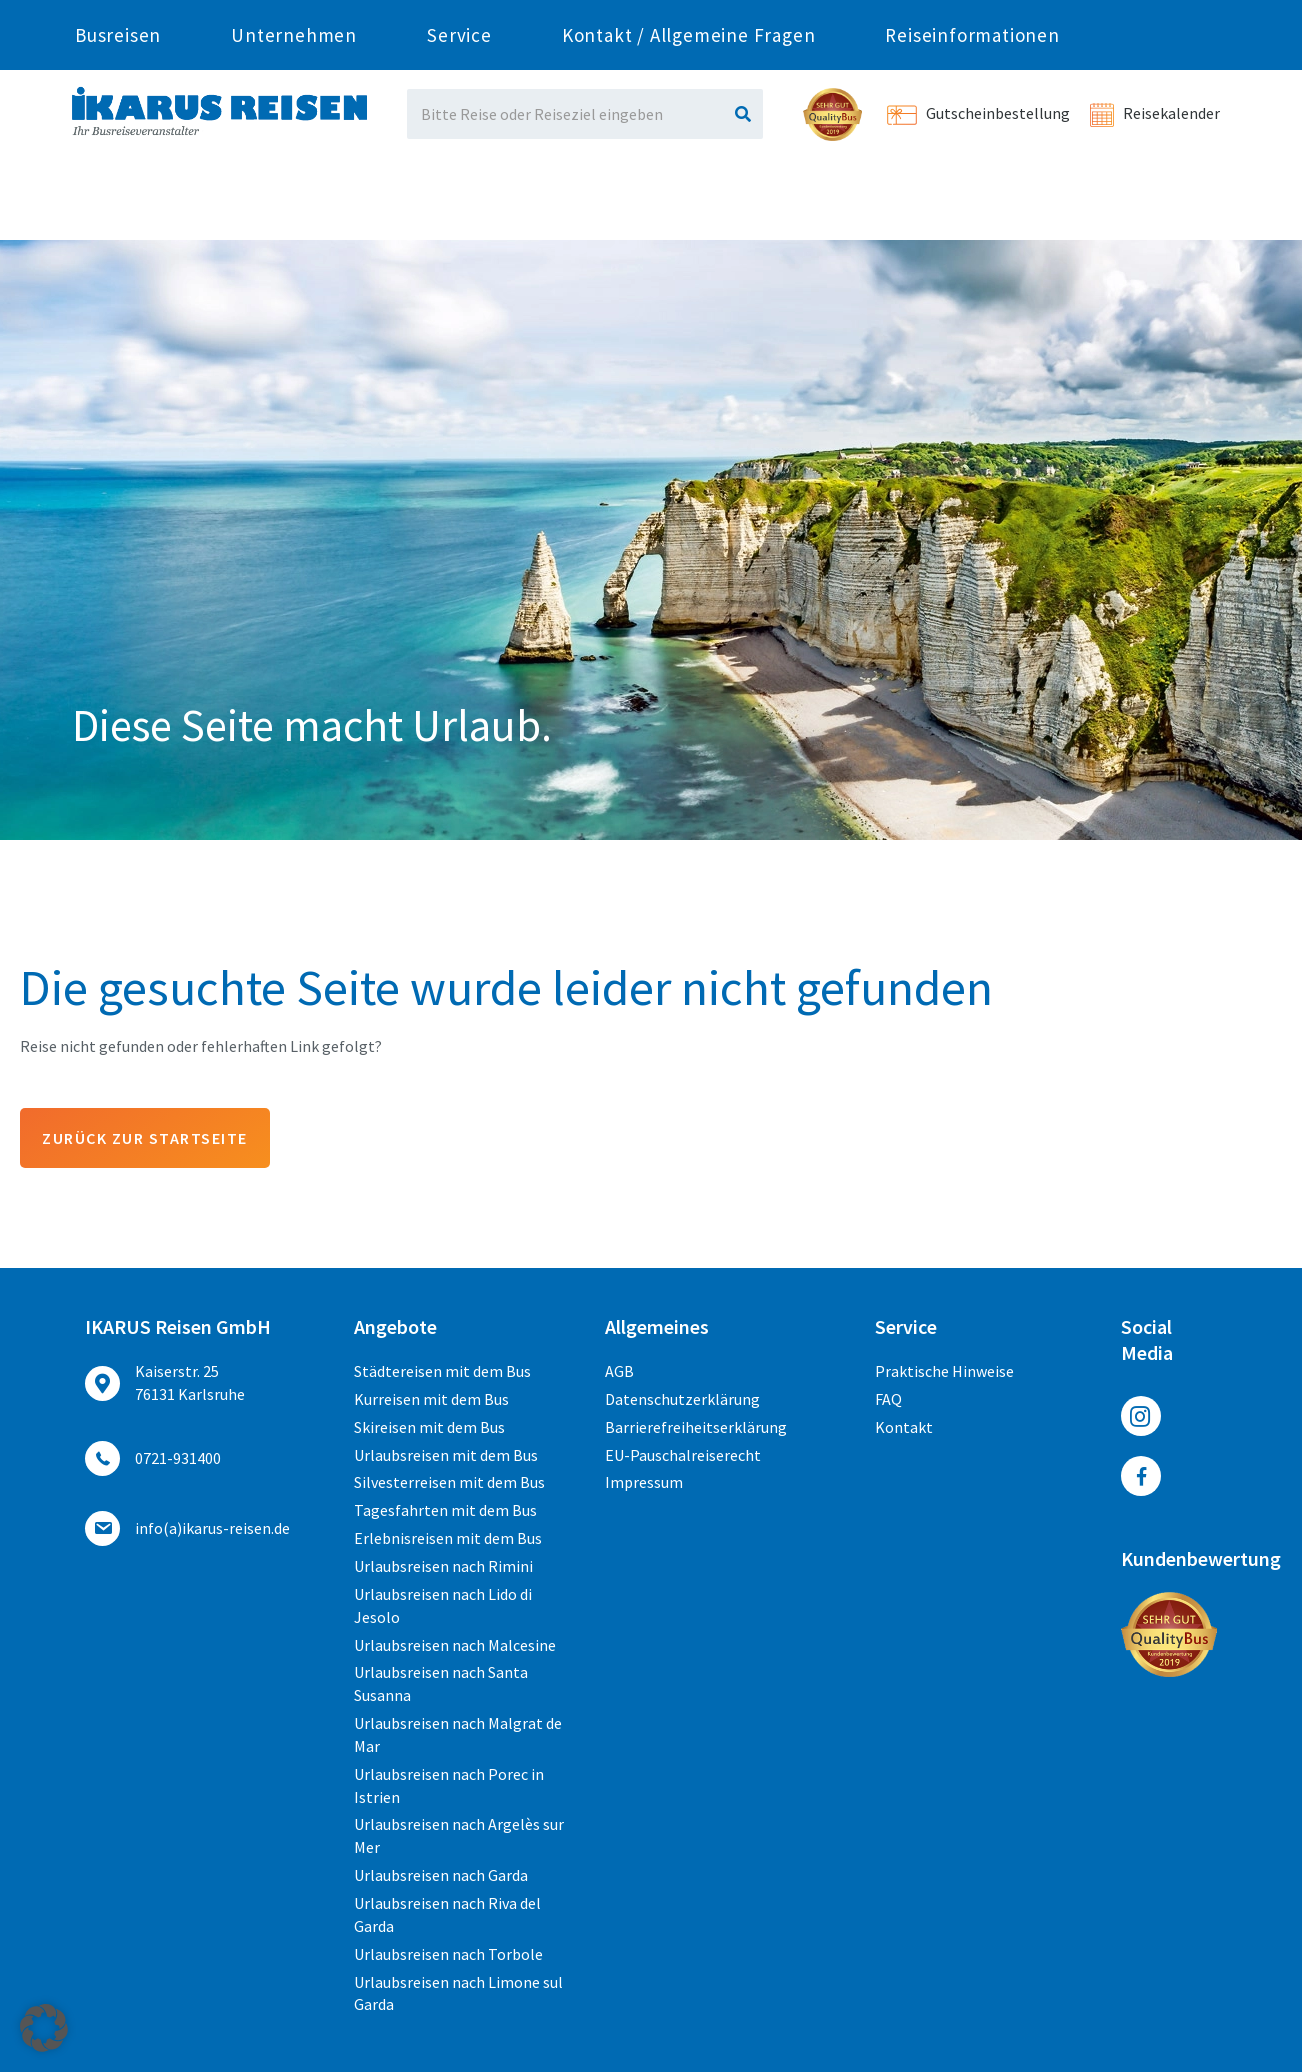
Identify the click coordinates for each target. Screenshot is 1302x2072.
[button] (44, 2028)
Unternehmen (294, 205)
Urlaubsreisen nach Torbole (448, 1954)
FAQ (888, 1399)
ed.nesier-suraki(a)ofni (212, 1528)
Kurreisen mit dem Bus (431, 1399)
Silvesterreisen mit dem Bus (449, 1482)
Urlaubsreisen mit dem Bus (446, 1455)
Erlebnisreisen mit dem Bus (448, 1538)
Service (459, 205)
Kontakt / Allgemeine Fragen (689, 205)
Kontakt (904, 1427)
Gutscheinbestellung (978, 113)
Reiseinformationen (972, 205)
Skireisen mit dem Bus (429, 1427)
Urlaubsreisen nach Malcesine (455, 1645)
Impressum (644, 1482)
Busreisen (118, 205)
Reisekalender (1155, 113)
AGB (619, 1371)
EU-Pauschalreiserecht (683, 1455)
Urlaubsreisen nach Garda (441, 1875)
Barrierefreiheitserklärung (696, 1427)
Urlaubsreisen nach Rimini (443, 1566)
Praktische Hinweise (944, 1371)
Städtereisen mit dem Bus (442, 1371)
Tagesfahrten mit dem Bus (445, 1510)
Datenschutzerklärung (682, 1399)
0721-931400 (283, 17)
